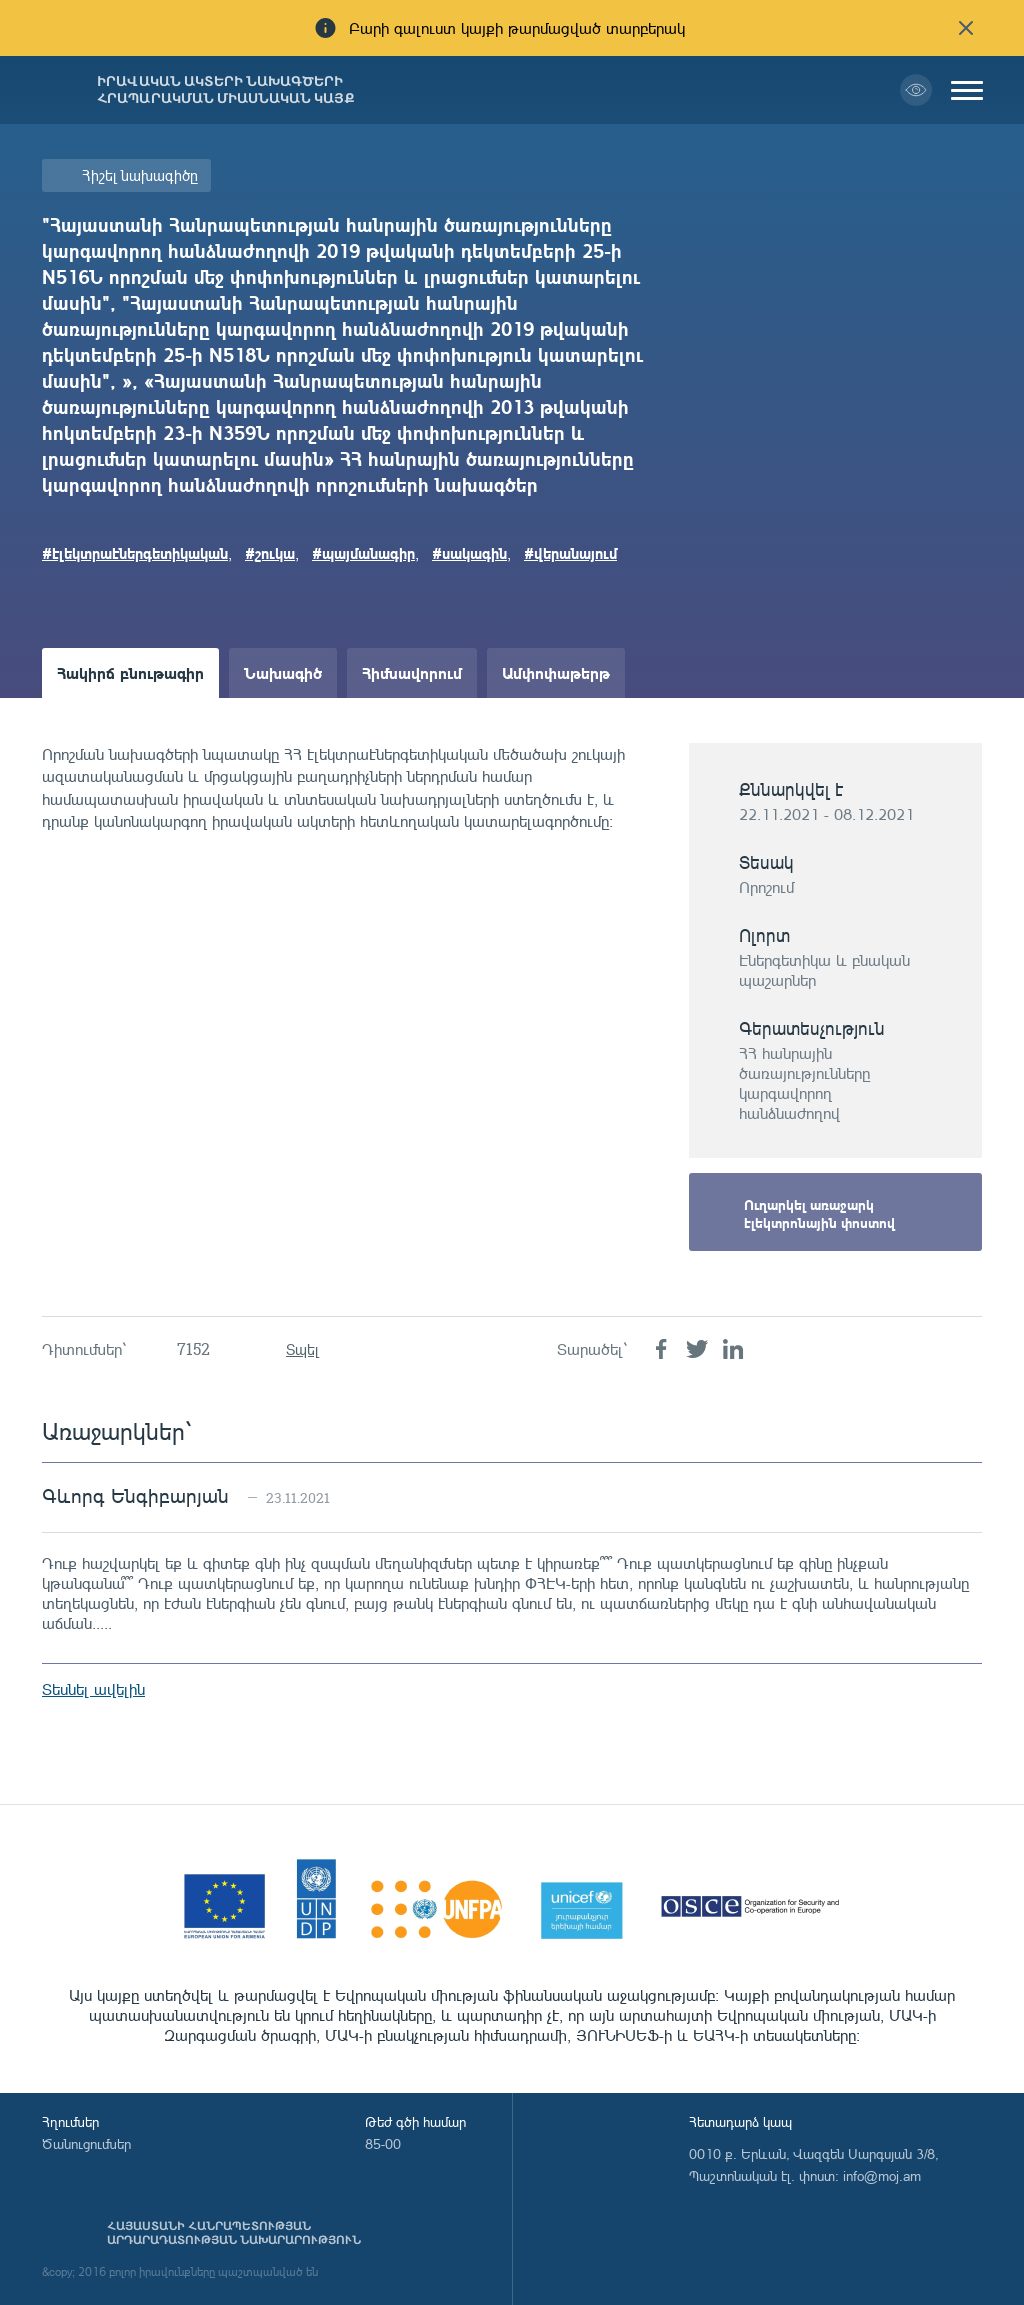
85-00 (383, 2143)
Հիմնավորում (412, 672)
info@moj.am (882, 2175)
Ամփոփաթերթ (556, 672)
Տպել (302, 1349)
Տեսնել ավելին (93, 1689)
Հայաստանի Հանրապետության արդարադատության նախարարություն (234, 2233)
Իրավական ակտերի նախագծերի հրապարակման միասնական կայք (226, 90)
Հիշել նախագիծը (140, 175)
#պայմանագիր (363, 553)
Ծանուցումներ (86, 2143)
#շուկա (270, 553)
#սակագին (469, 553)
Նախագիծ (283, 672)
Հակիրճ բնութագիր (130, 672)
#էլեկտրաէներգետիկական (135, 553)
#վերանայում (570, 553)
